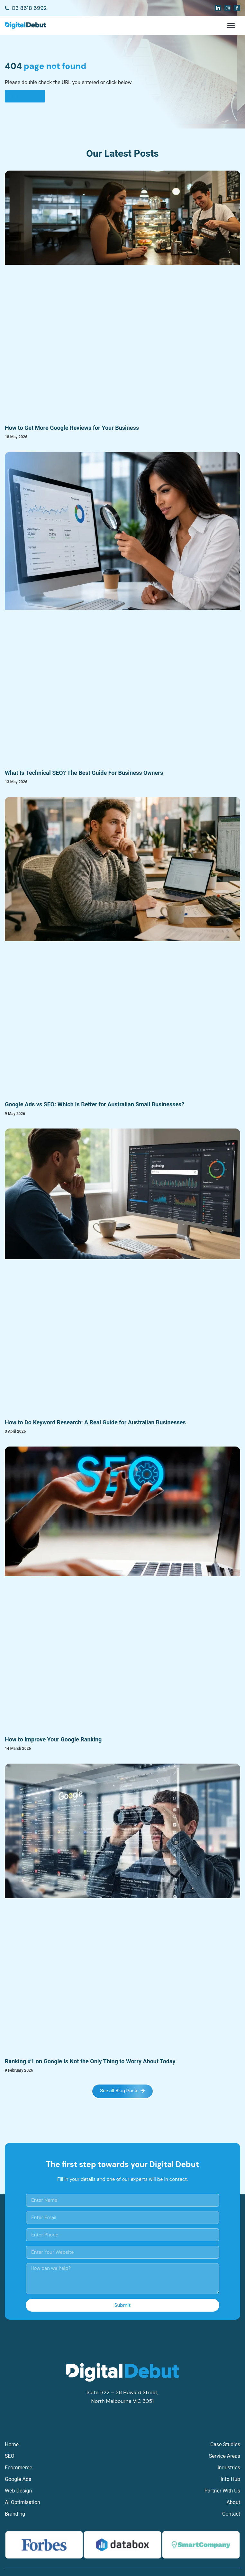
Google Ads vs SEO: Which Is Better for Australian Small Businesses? (94, 1104)
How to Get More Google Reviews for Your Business (72, 427)
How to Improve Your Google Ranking (53, 1739)
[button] (231, 25)
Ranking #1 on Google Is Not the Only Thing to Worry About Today (90, 2061)
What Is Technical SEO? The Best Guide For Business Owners (84, 772)
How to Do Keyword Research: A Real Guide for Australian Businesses (95, 1422)
